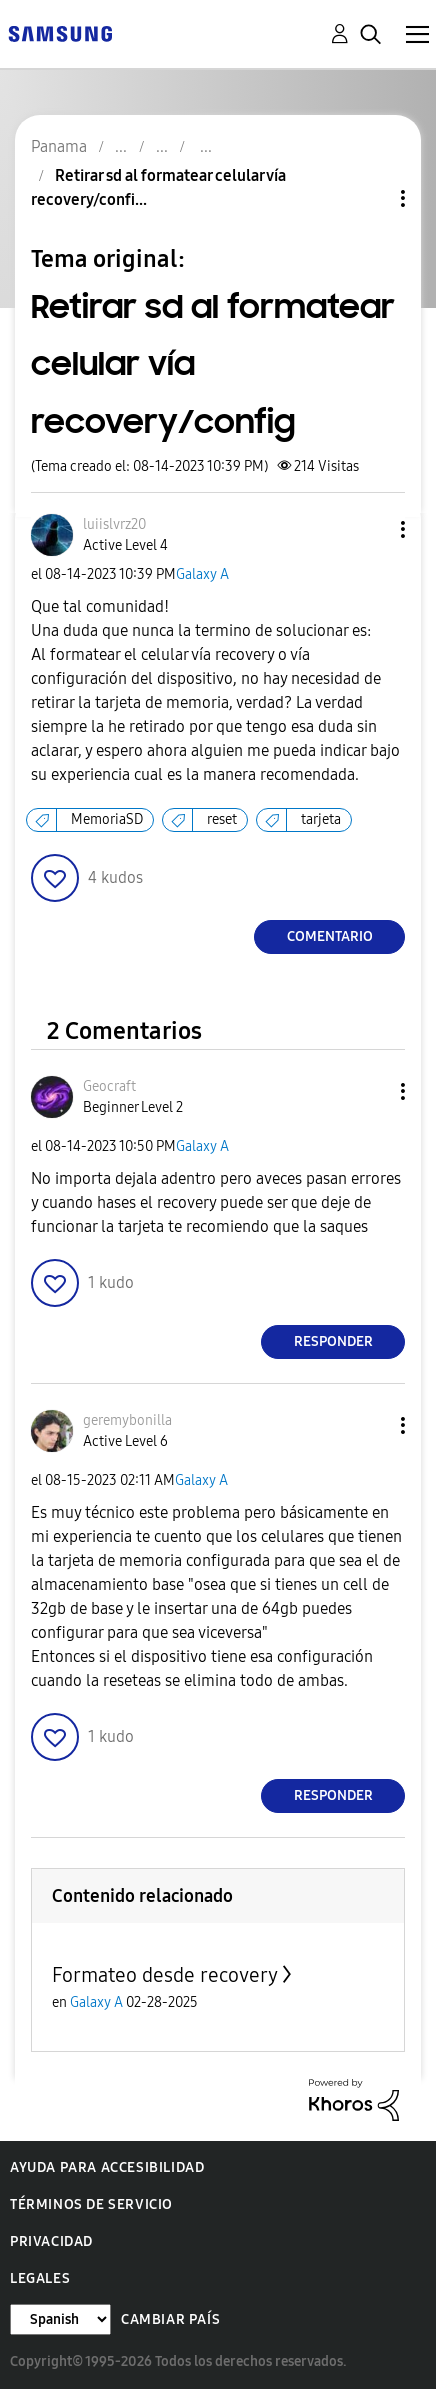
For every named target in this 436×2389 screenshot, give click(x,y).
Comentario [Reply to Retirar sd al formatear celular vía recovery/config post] (330, 936)
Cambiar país (170, 2319)
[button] (370, 529)
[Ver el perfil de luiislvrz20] (114, 524)
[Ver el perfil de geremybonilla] (127, 1420)
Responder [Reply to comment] (333, 1341)
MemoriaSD (107, 819)
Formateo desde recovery (165, 1975)
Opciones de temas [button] (369, 198)
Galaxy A (202, 574)
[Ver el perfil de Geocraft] (109, 1086)
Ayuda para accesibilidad (107, 2167)
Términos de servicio (91, 2204)
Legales (40, 2278)
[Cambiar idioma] (60, 2319)
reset (222, 819)
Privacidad (51, 2241)
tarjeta (321, 819)
